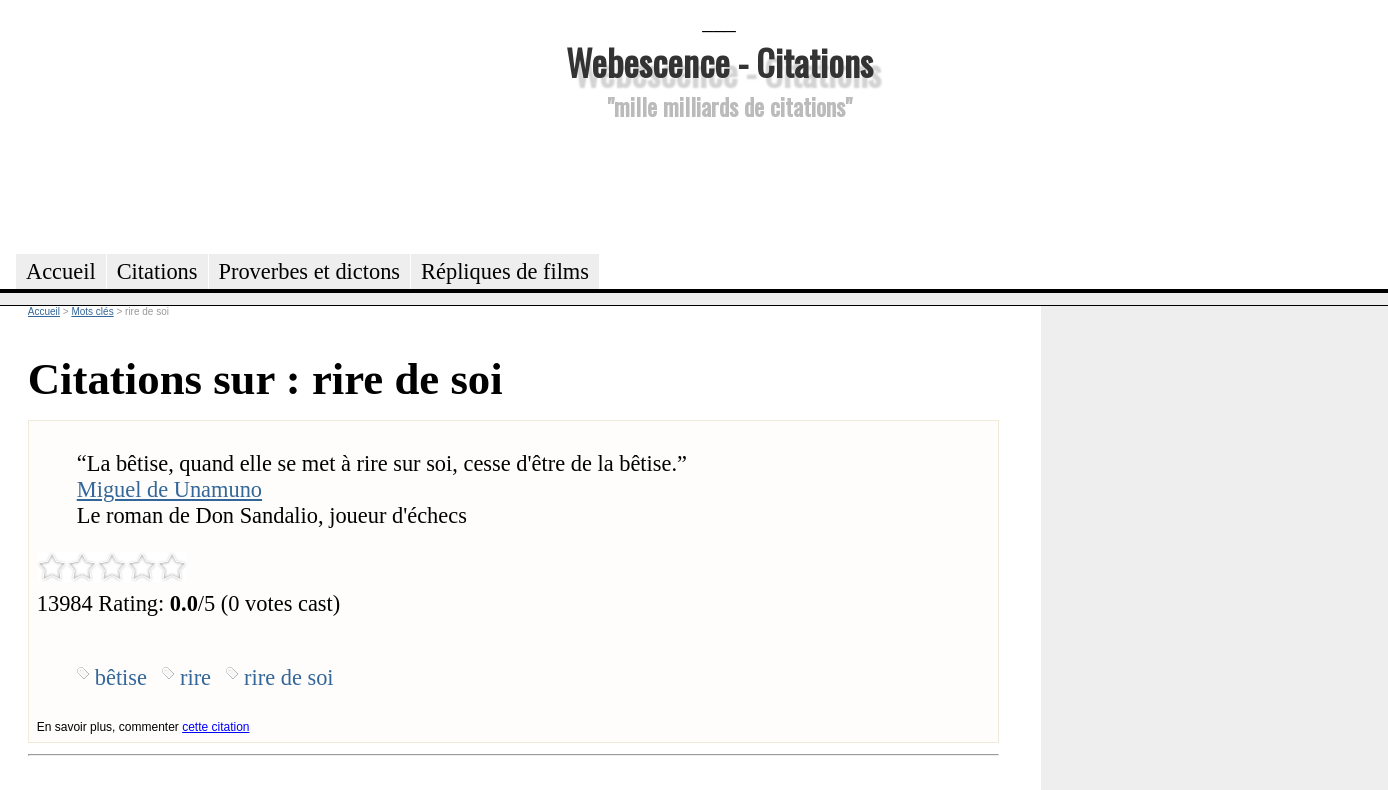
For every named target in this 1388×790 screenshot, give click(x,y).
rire (195, 677)
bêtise (121, 677)
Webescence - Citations (719, 61)
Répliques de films (505, 271)
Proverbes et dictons (310, 271)
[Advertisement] (719, 184)
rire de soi (289, 677)
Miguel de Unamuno (169, 489)
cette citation (215, 727)
